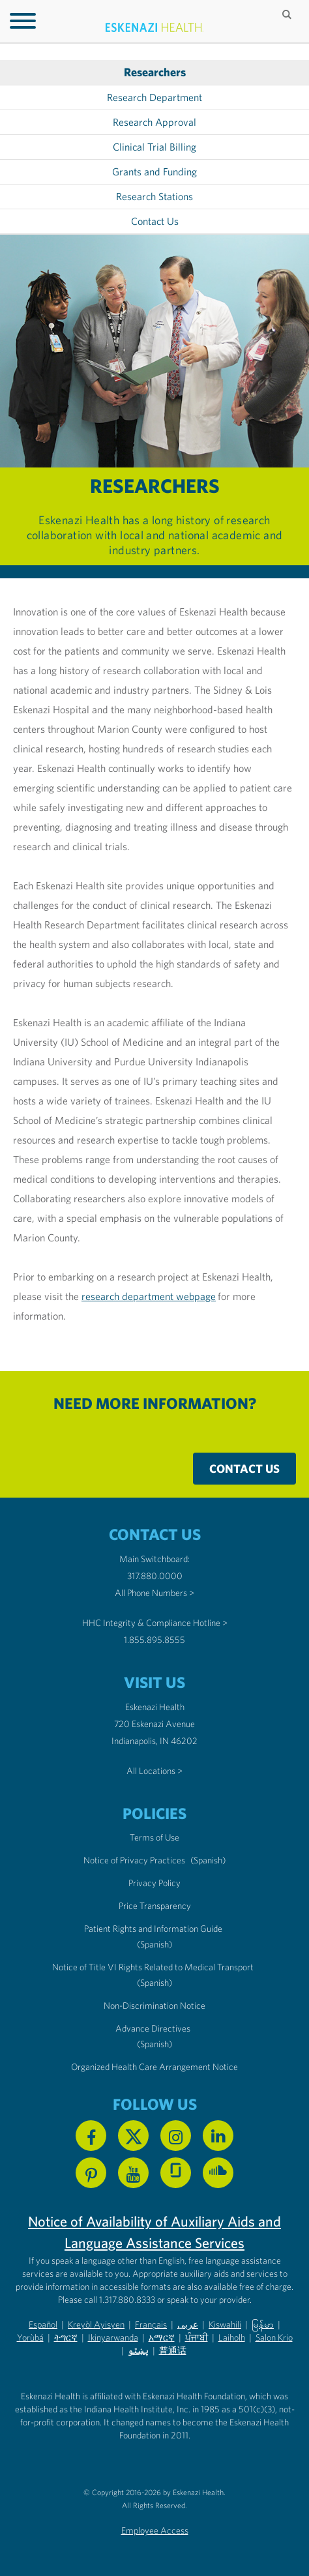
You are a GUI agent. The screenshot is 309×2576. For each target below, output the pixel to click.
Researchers (155, 72)
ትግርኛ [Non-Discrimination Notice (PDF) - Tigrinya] (66, 2337)
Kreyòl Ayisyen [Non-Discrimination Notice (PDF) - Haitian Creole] (96, 2324)
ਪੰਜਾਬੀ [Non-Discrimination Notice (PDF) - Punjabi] (196, 2337)
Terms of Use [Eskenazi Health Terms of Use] (154, 1837)
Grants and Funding (154, 171)
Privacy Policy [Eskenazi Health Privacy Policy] (154, 1883)
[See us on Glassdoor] (175, 2172)
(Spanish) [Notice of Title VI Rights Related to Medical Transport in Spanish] (154, 1983)
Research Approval (154, 122)
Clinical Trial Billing (154, 147)
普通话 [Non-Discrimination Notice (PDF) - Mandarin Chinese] (172, 2350)
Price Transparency (155, 1906)
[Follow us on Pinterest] (91, 2172)
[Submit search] (288, 14)
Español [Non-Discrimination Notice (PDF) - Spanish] (43, 2324)
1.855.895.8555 (154, 1640)
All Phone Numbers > (154, 1593)
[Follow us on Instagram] (175, 2135)
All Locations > (154, 1771)
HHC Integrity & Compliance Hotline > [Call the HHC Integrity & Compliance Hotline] (155, 1623)
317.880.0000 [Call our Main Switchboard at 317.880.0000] (155, 1576)
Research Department (154, 97)
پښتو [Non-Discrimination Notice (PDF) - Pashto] (138, 2350)
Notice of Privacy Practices (134, 1860)
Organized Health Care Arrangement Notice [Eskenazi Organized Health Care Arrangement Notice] (154, 2067)
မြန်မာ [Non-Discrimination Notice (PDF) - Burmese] (263, 2324)
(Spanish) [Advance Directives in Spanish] (154, 2044)
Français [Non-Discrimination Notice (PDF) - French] (151, 2324)
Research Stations (154, 196)
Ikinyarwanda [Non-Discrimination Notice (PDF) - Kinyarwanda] (113, 2337)
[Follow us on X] (133, 2135)
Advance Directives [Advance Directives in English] (152, 2028)
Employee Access (154, 2530)
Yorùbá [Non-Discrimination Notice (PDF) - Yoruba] (30, 2337)
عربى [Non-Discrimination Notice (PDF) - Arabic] (187, 2324)
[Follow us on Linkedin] (218, 2135)
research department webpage (148, 1296)
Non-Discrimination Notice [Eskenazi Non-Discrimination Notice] (154, 2005)
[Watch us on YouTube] (133, 2172)
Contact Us (155, 221)
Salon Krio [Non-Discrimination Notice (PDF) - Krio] (274, 2337)
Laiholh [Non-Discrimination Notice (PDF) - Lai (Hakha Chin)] (231, 2337)
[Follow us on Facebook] (91, 2135)
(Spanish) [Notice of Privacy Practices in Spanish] (208, 1860)
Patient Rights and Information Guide (153, 1928)
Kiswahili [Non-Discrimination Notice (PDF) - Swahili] (225, 2324)
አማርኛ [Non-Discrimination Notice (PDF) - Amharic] (162, 2337)
